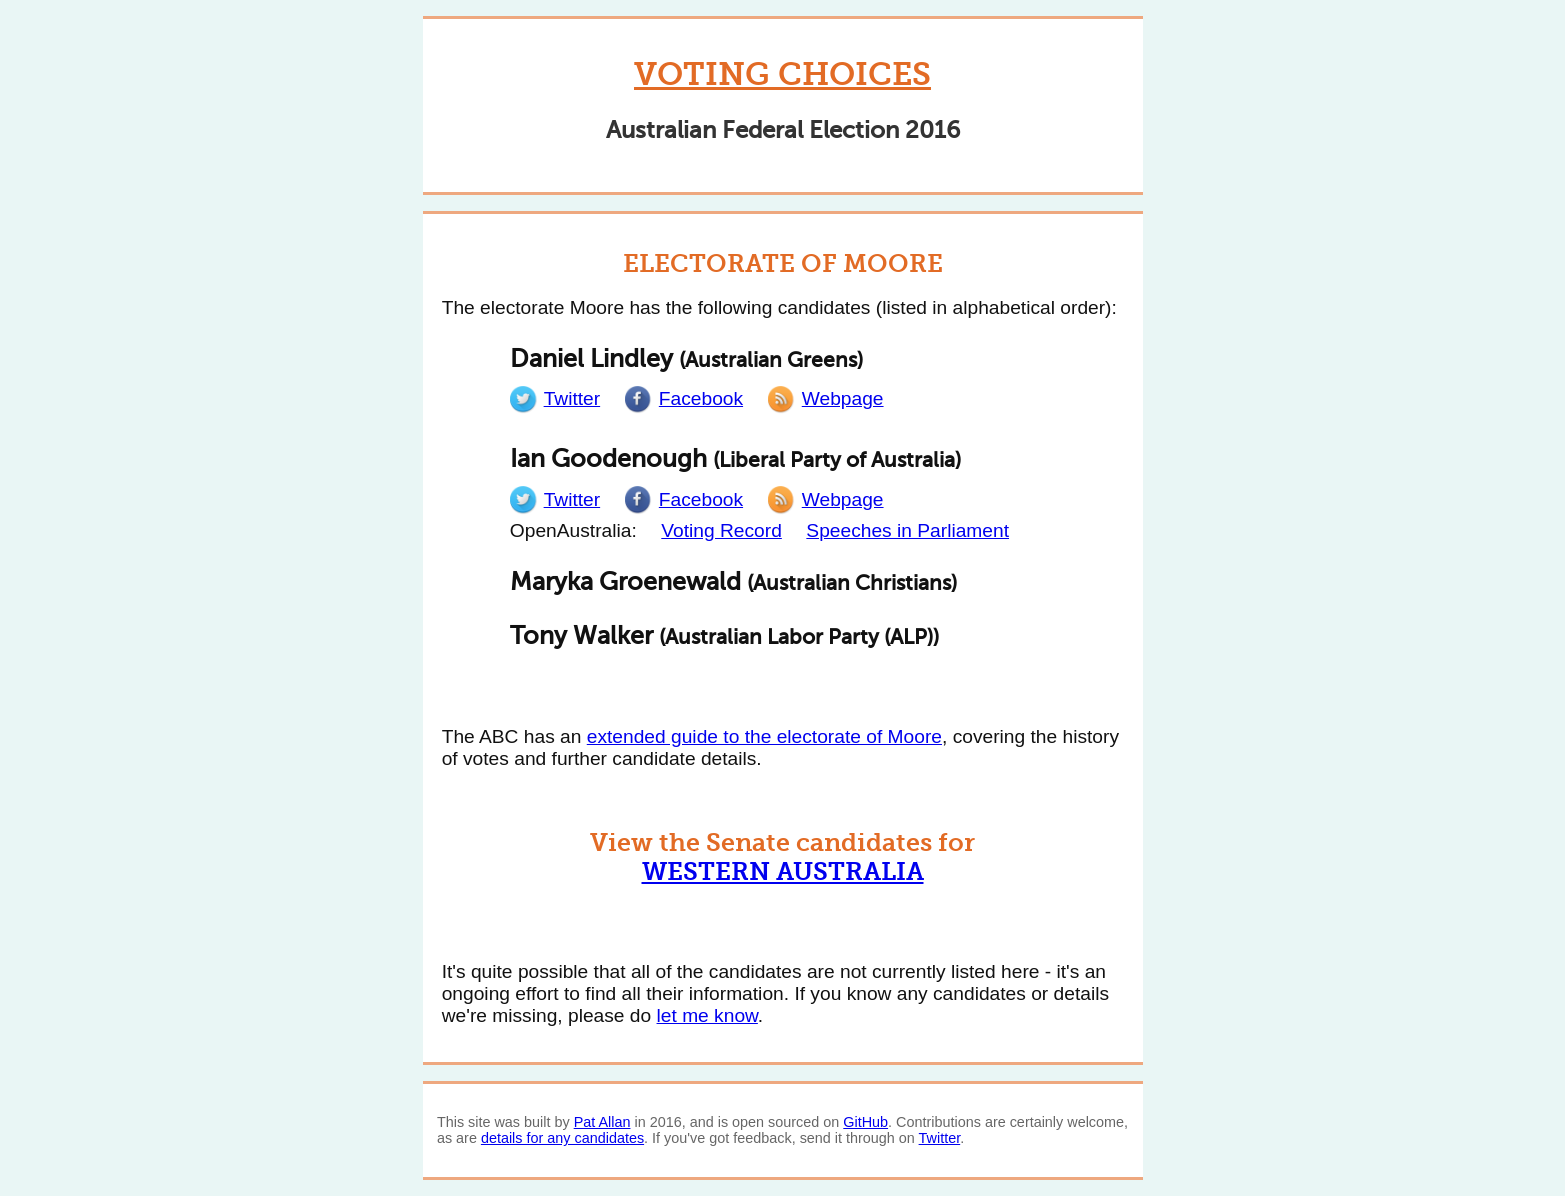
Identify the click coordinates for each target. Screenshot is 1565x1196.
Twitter (940, 1138)
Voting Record (721, 530)
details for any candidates (562, 1138)
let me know (707, 1015)
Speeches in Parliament (907, 530)
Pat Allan (602, 1122)
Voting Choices (782, 74)
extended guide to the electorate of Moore (764, 736)
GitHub (865, 1122)
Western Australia (783, 871)
